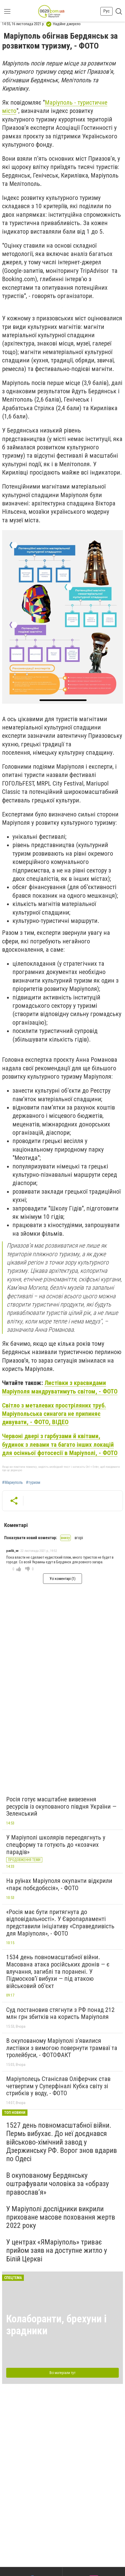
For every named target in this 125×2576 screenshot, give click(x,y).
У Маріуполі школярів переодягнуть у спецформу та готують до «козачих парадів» (55, 1844)
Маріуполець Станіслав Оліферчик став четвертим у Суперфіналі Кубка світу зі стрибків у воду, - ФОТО (58, 2086)
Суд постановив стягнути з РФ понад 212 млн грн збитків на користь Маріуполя (60, 2013)
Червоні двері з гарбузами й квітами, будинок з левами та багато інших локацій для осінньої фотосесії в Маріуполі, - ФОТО (59, 1444)
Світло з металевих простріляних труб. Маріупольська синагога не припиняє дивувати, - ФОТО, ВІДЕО (54, 1414)
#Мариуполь (12, 1482)
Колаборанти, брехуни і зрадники (56, 2325)
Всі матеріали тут (62, 2373)
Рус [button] (106, 11)
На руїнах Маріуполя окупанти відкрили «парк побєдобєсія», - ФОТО (59, 1884)
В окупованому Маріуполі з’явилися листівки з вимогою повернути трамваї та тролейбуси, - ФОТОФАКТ (61, 2048)
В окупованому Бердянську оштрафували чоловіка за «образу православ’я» (57, 2183)
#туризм (33, 1482)
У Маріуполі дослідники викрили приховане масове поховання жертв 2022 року (60, 2217)
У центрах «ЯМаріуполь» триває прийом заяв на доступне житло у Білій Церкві (56, 2250)
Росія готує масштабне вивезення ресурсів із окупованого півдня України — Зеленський (61, 1806)
